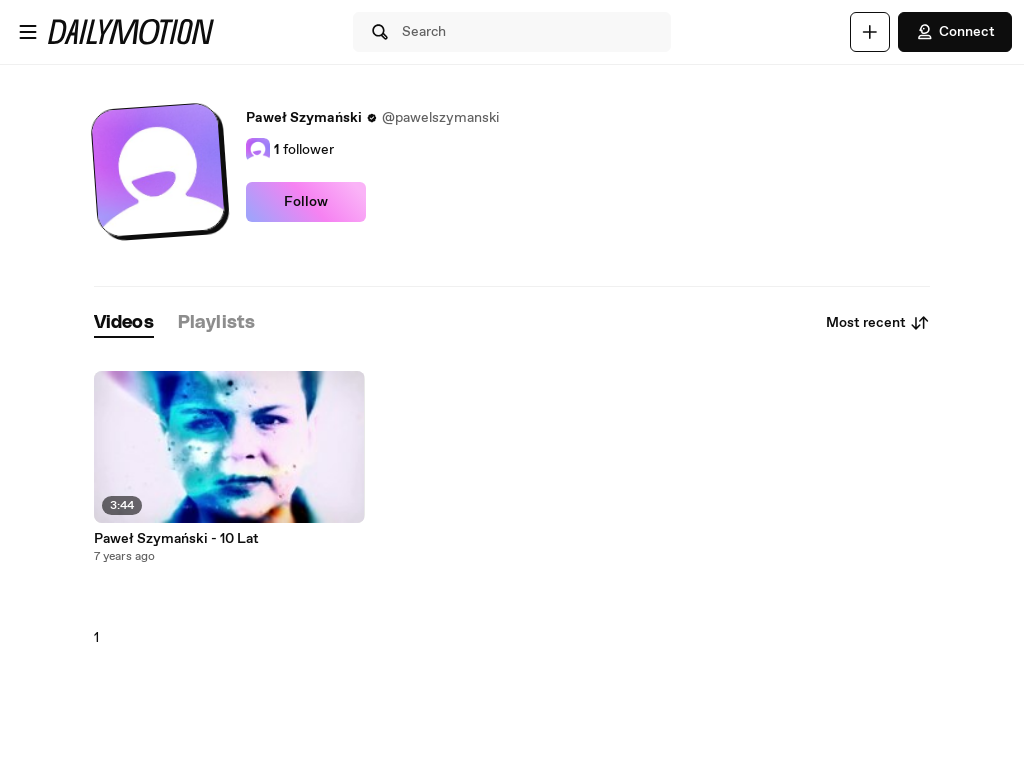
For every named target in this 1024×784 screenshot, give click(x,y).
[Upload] (870, 32)
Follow (306, 202)
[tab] (124, 323)
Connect (955, 32)
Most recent (878, 323)
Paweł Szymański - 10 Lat (176, 539)
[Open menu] (28, 32)
